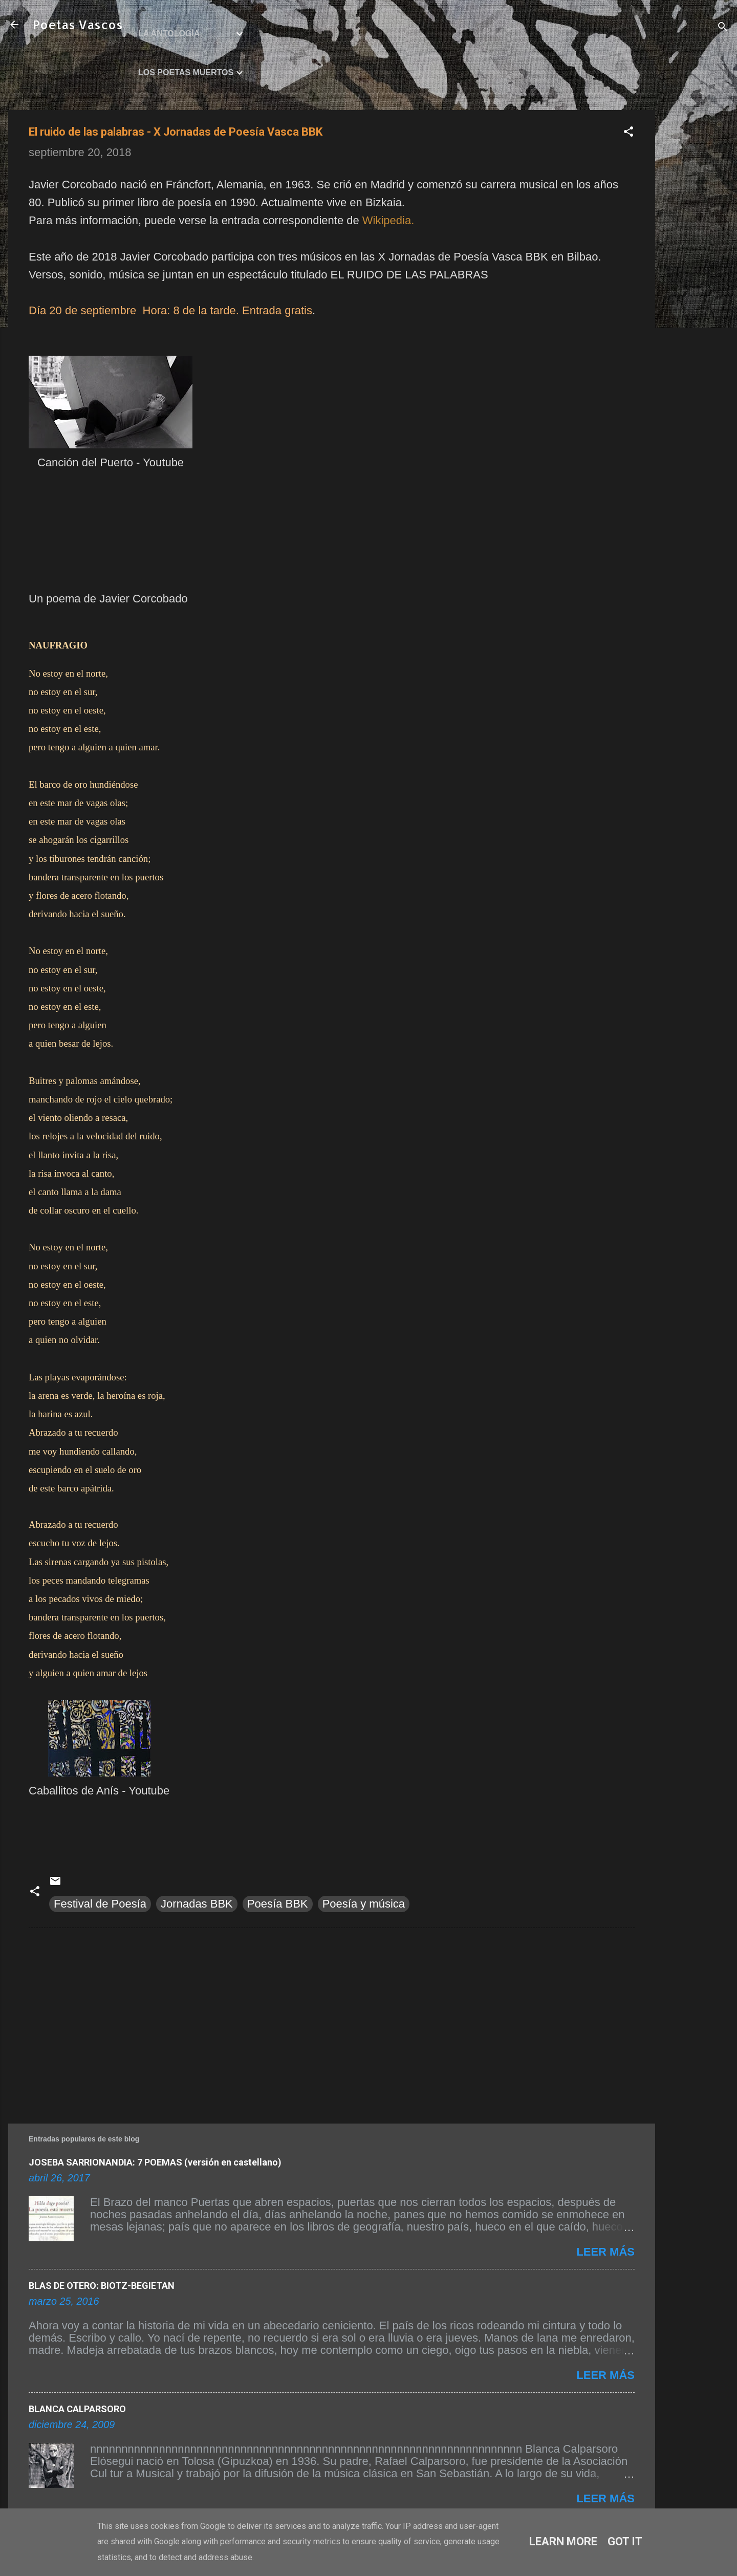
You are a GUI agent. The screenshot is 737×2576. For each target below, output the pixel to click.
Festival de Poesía (100, 1903)
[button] (628, 132)
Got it (625, 2541)
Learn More (563, 2541)
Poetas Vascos (78, 24)
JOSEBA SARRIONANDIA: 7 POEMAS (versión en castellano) (155, 2162)
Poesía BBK (277, 1903)
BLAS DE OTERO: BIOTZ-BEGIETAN (102, 2285)
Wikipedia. (388, 220)
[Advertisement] (696, 263)
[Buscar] (723, 28)
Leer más (605, 2251)
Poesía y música (363, 1903)
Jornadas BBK (197, 1903)
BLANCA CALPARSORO (77, 2409)
